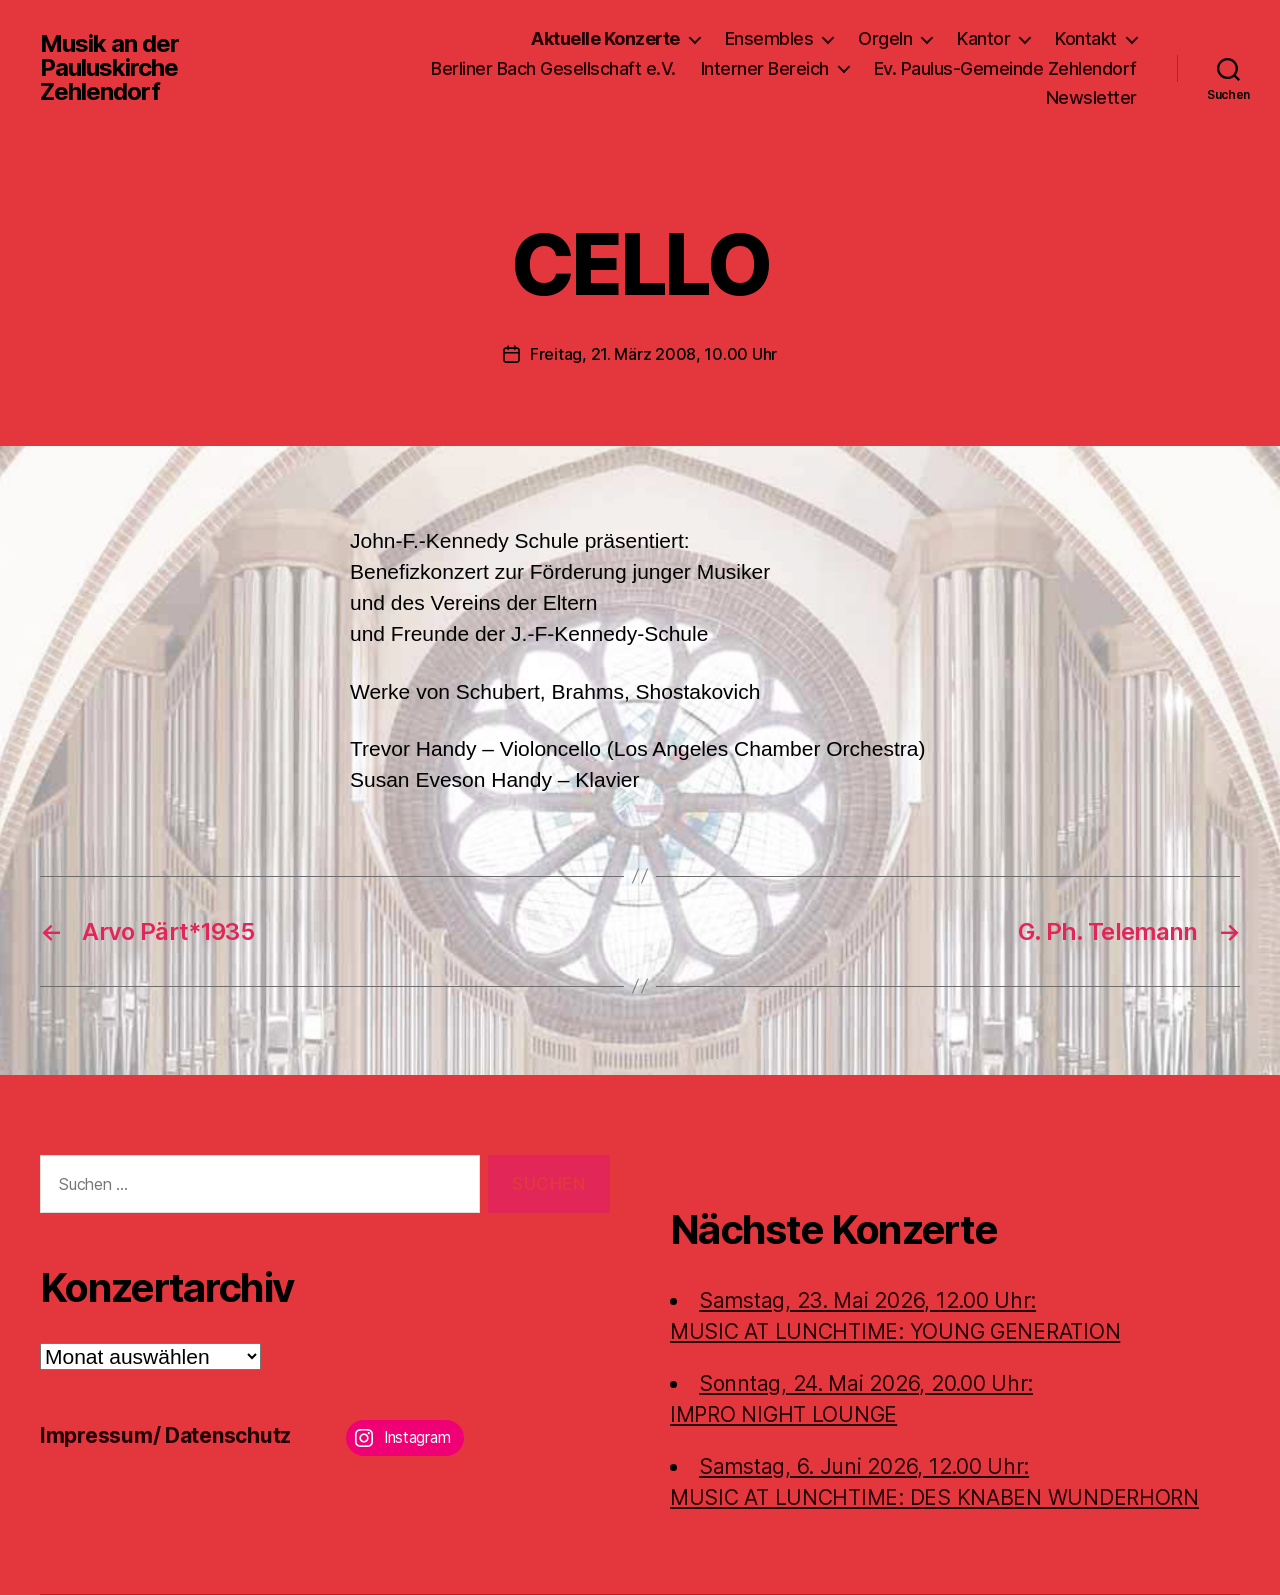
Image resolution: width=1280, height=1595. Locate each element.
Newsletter (1091, 97)
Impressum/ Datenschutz (165, 1435)
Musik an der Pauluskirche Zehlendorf (109, 68)
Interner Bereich (765, 68)
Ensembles (769, 38)
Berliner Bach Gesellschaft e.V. (553, 68)
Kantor (983, 38)
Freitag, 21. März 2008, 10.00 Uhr (653, 354)
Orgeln (885, 38)
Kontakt (1086, 38)
